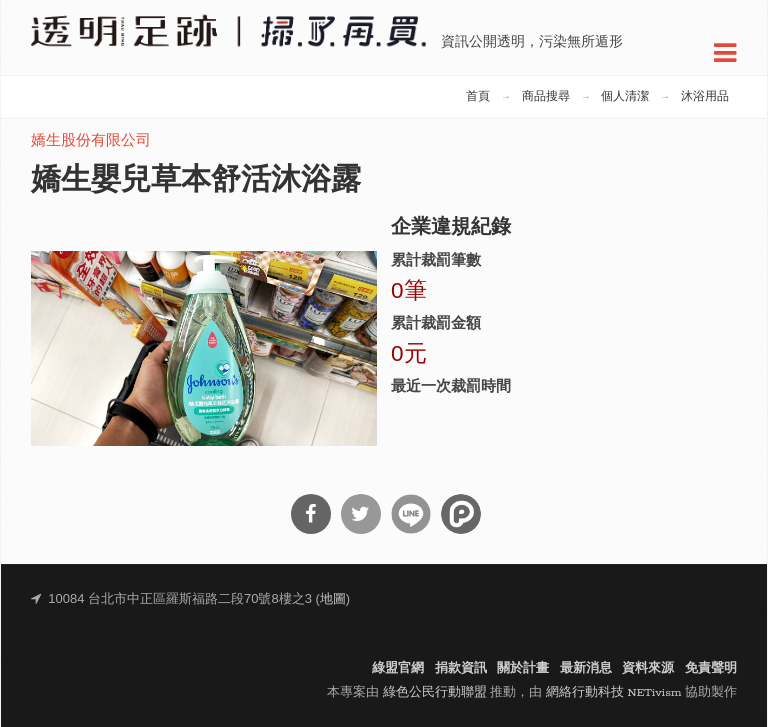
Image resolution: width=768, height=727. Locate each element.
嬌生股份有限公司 (91, 141)
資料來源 (648, 668)
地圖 (333, 599)
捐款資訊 (461, 668)
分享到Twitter (361, 514)
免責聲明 (711, 668)
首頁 (478, 97)
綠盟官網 (398, 668)
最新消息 (586, 668)
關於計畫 (523, 668)
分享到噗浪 (461, 514)
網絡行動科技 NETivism (614, 692)
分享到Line (411, 514)
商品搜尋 (546, 97)
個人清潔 (625, 97)
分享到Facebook (311, 514)
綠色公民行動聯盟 (435, 692)
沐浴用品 (705, 97)
